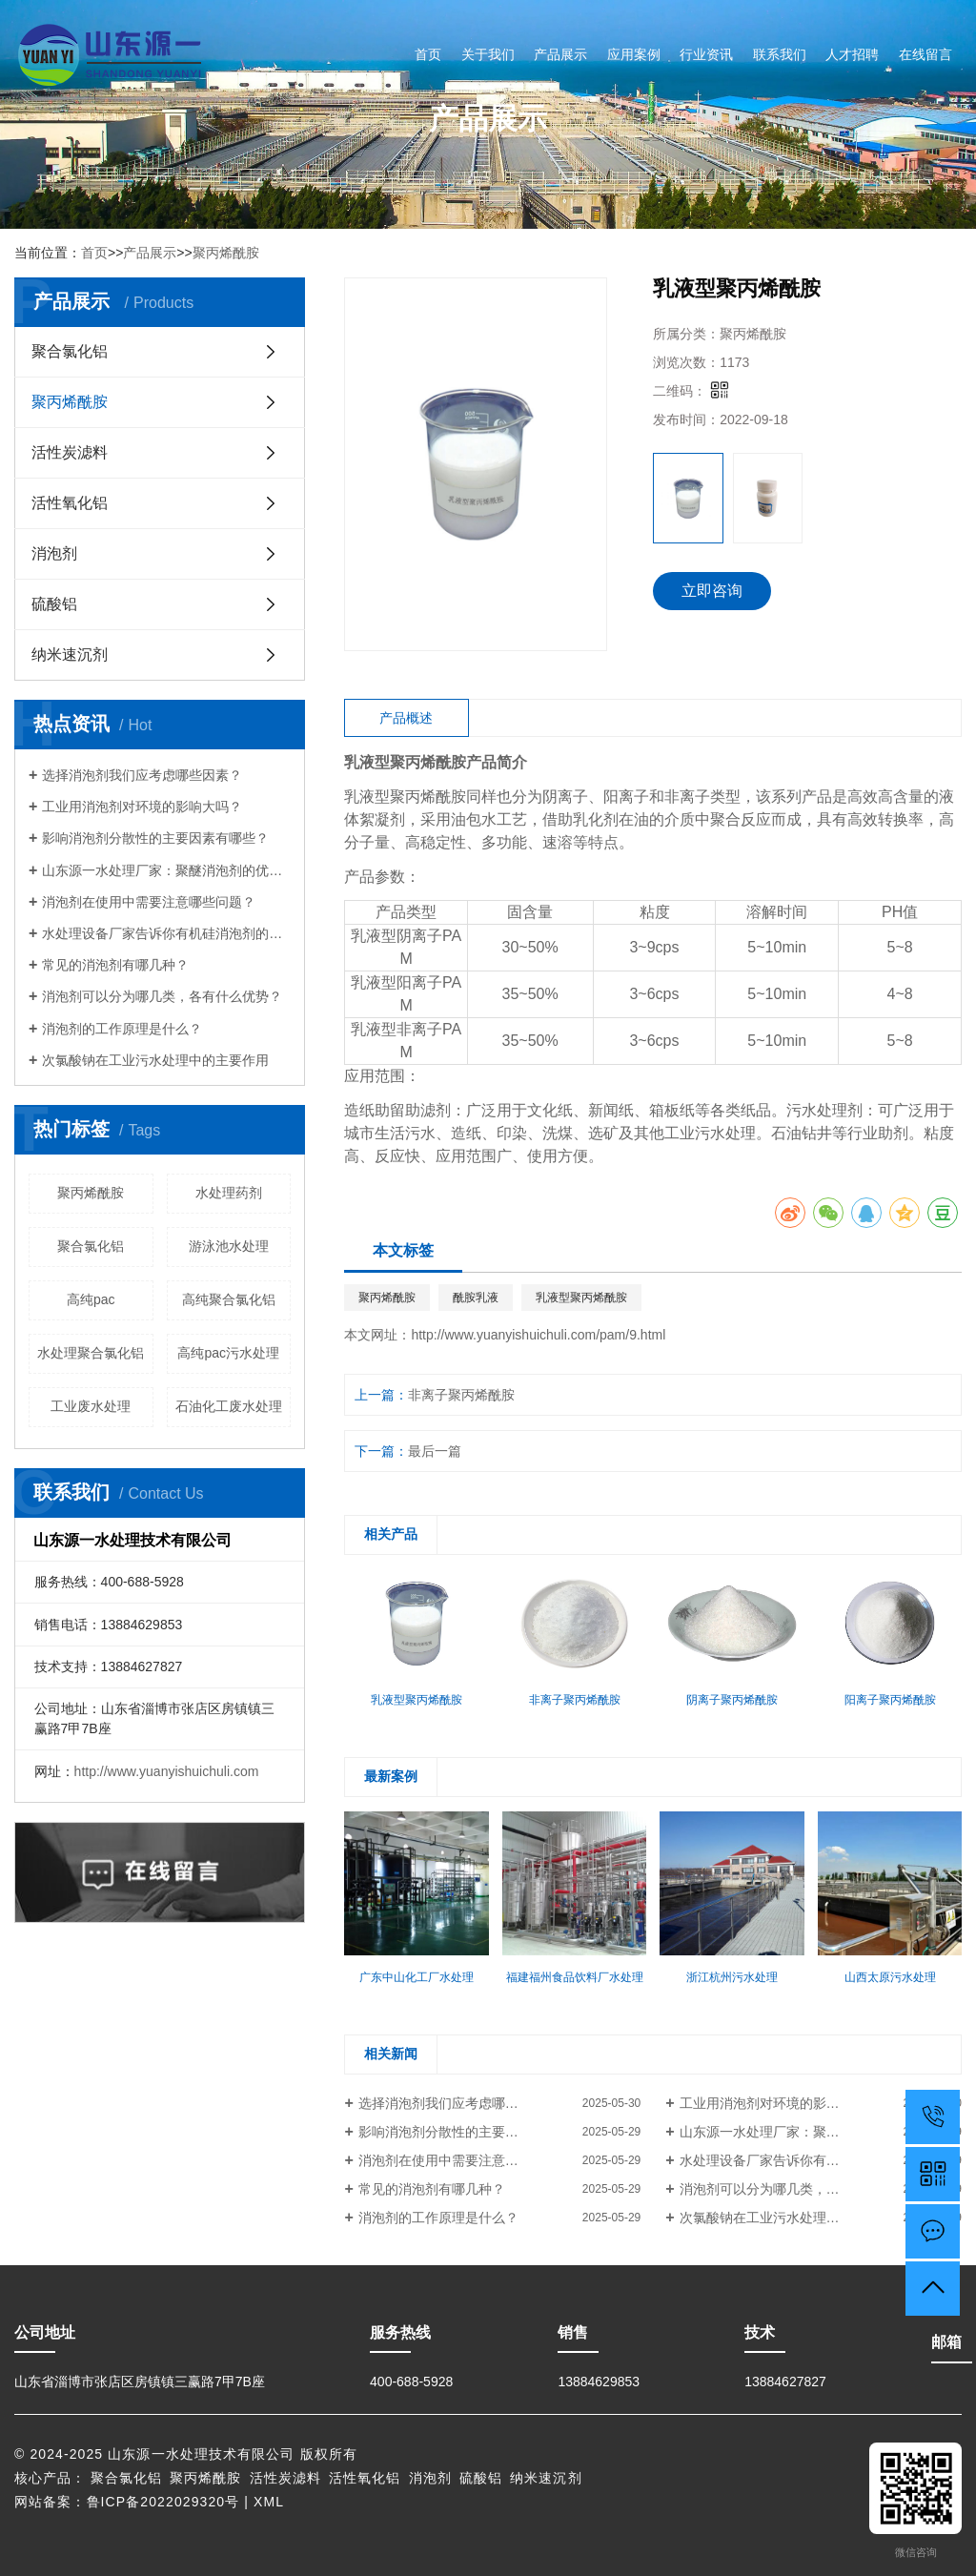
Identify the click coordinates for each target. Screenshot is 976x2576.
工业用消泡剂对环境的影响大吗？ (142, 806)
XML (269, 2501)
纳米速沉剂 (69, 654)
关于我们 (488, 54)
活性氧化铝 (69, 503)
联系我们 (779, 54)
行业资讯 (706, 54)
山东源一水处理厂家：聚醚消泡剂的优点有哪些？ (166, 870)
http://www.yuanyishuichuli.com (166, 1771)
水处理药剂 (228, 1192)
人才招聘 (852, 54)
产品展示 (560, 54)
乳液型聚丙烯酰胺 (581, 1297)
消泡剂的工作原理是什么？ (122, 1028)
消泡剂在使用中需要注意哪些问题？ (148, 902)
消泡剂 (54, 553)
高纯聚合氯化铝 (228, 1299)
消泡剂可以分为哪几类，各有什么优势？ (162, 996)
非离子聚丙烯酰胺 (461, 1394)
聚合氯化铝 (69, 351)
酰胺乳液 (475, 1297)
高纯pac (91, 1299)
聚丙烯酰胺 (226, 252)
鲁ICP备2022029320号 (163, 2501)
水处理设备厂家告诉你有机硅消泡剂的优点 (166, 933)
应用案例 (634, 54)
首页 (428, 54)
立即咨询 (711, 591)
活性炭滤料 (69, 452)
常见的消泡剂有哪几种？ (115, 964)
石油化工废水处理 (228, 1406)
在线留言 (925, 54)
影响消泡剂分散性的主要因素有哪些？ (155, 838)
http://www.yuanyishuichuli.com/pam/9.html (538, 1334)
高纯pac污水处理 (228, 1352)
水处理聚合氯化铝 (90, 1352)
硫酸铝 (54, 604)
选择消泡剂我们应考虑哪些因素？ (142, 775)
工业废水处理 (91, 1406)
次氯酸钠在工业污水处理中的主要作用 (155, 1060)
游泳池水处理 (229, 1246)
